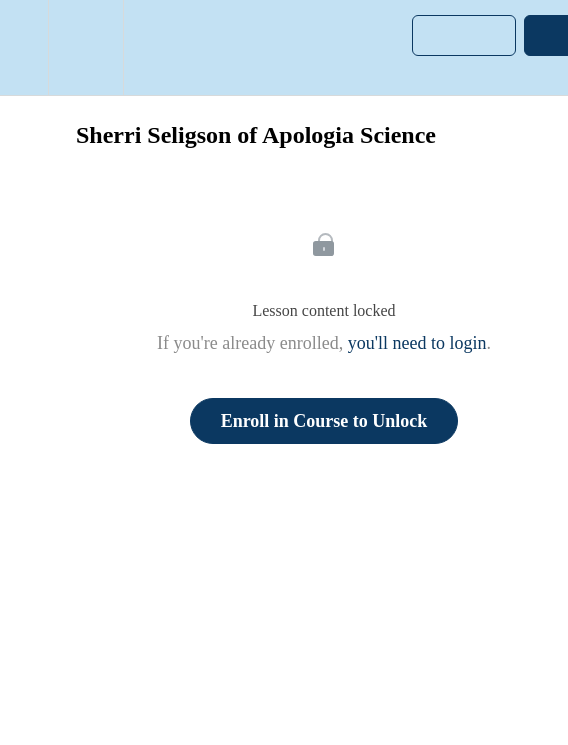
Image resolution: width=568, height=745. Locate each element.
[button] (24, 47)
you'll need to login (417, 343)
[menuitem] (85, 47)
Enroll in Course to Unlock (324, 421)
